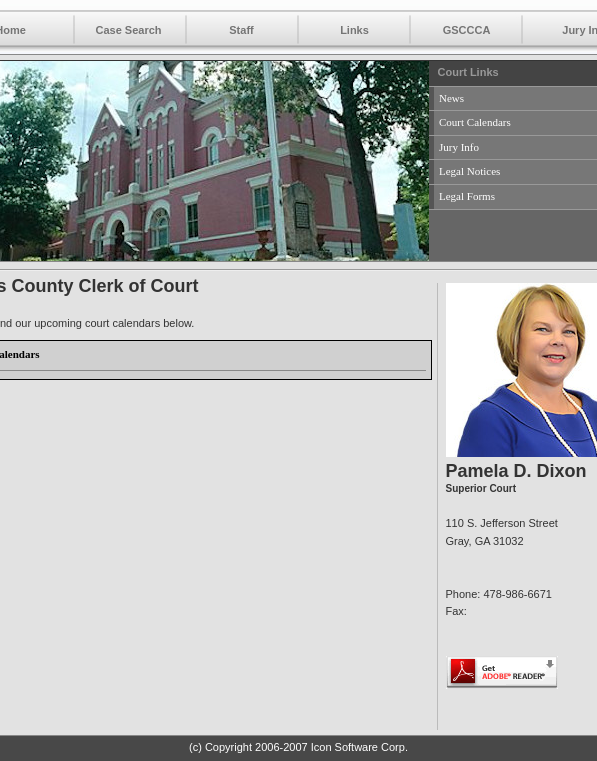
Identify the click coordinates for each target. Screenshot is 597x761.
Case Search (128, 30)
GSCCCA (467, 30)
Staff (241, 30)
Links (354, 30)
